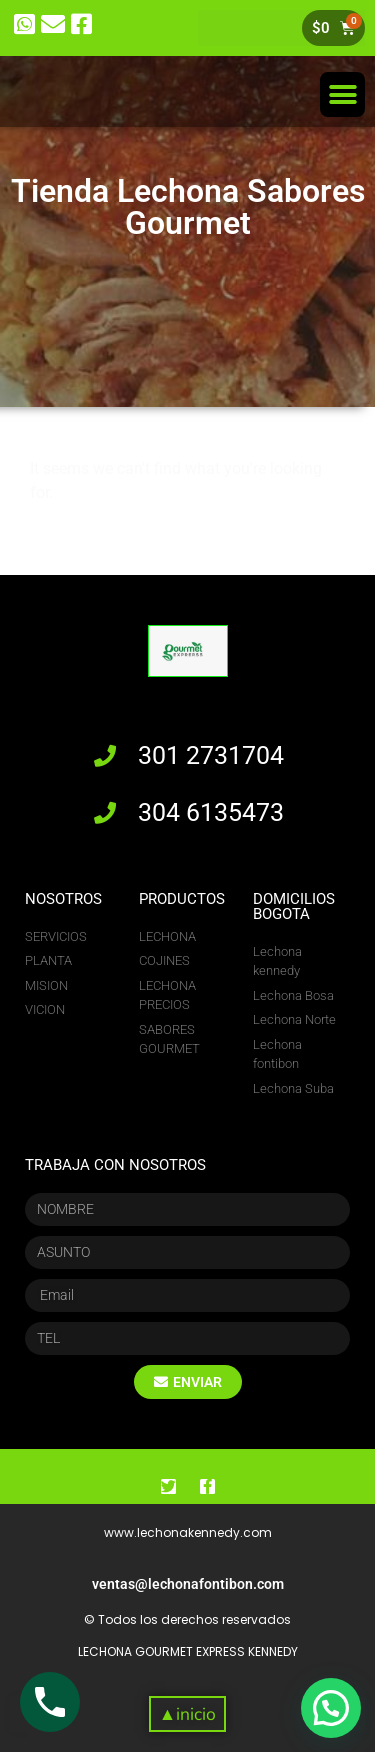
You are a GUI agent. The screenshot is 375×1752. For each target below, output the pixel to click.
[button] (342, 94)
